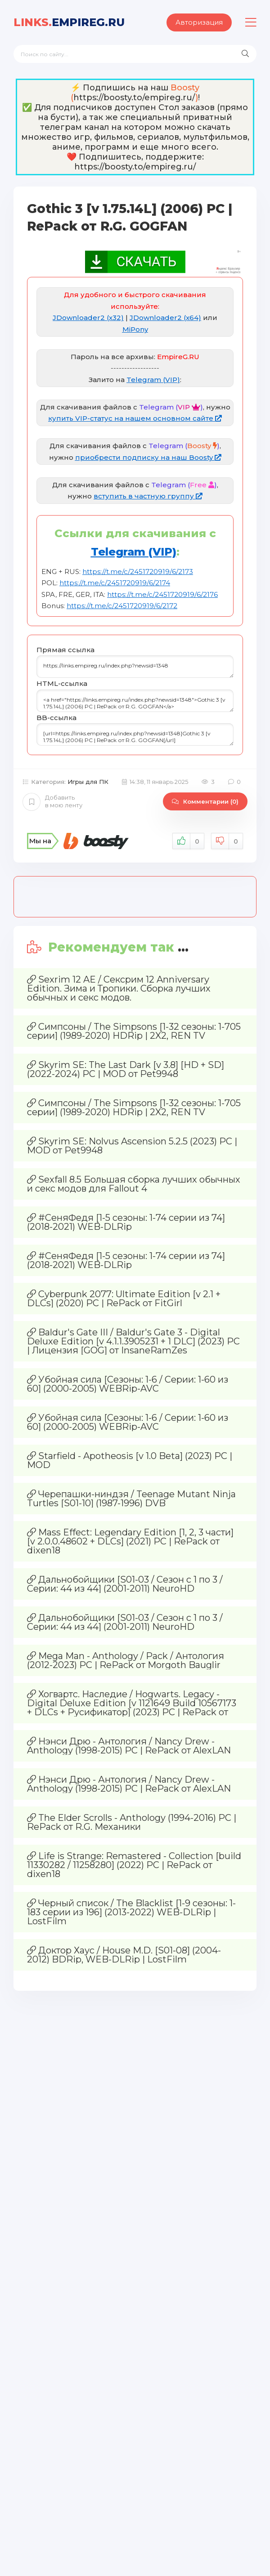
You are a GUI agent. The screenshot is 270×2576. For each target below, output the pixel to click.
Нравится (188, 841)
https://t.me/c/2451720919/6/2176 (162, 594)
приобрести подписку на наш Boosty (148, 457)
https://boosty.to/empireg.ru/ (134, 97)
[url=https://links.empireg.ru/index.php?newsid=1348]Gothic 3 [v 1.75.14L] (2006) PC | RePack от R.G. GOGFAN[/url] (135, 734)
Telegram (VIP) (153, 379)
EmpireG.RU (69, 22)
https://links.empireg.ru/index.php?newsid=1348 (135, 666)
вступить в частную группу (148, 496)
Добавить (52, 801)
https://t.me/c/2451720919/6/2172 (122, 605)
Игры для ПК (88, 781)
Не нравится (227, 841)
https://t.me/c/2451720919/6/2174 (114, 582)
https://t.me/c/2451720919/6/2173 (137, 571)
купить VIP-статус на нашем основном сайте (135, 418)
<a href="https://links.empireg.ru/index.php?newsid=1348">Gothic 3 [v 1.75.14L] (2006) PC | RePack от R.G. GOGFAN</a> (135, 701)
